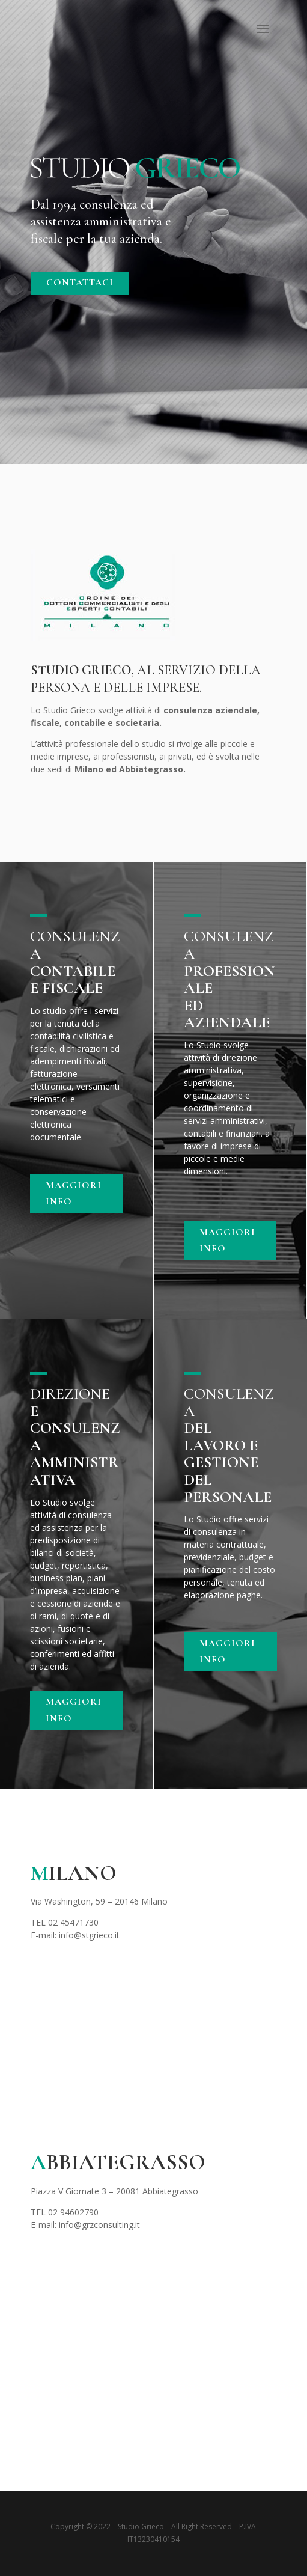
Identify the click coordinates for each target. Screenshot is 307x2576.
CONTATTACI (80, 282)
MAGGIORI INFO (74, 1193)
